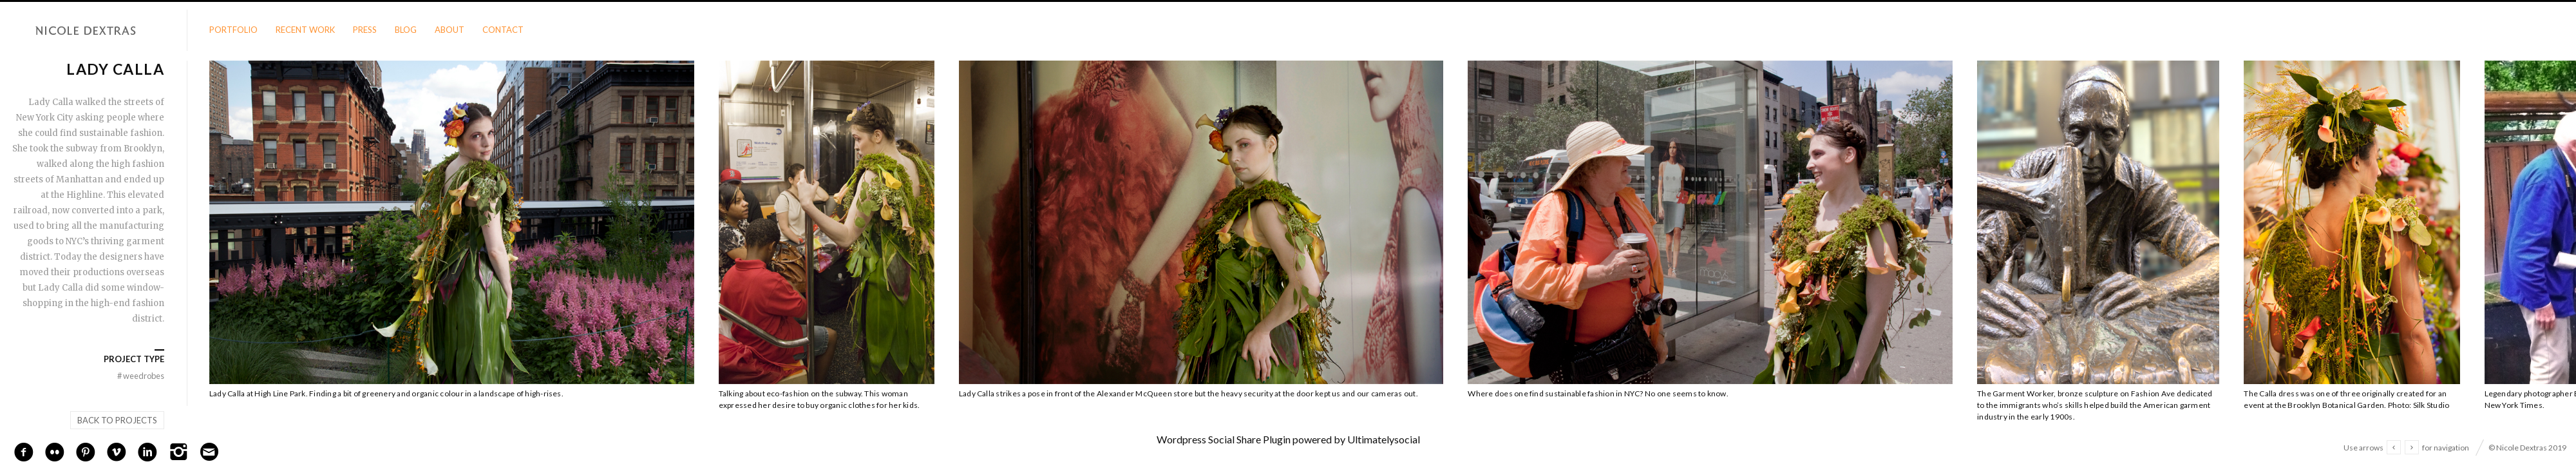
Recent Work (305, 29)
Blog (406, 29)
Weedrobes (139, 376)
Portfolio (233, 29)
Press (365, 29)
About (449, 29)
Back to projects (117, 420)
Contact (503, 29)
